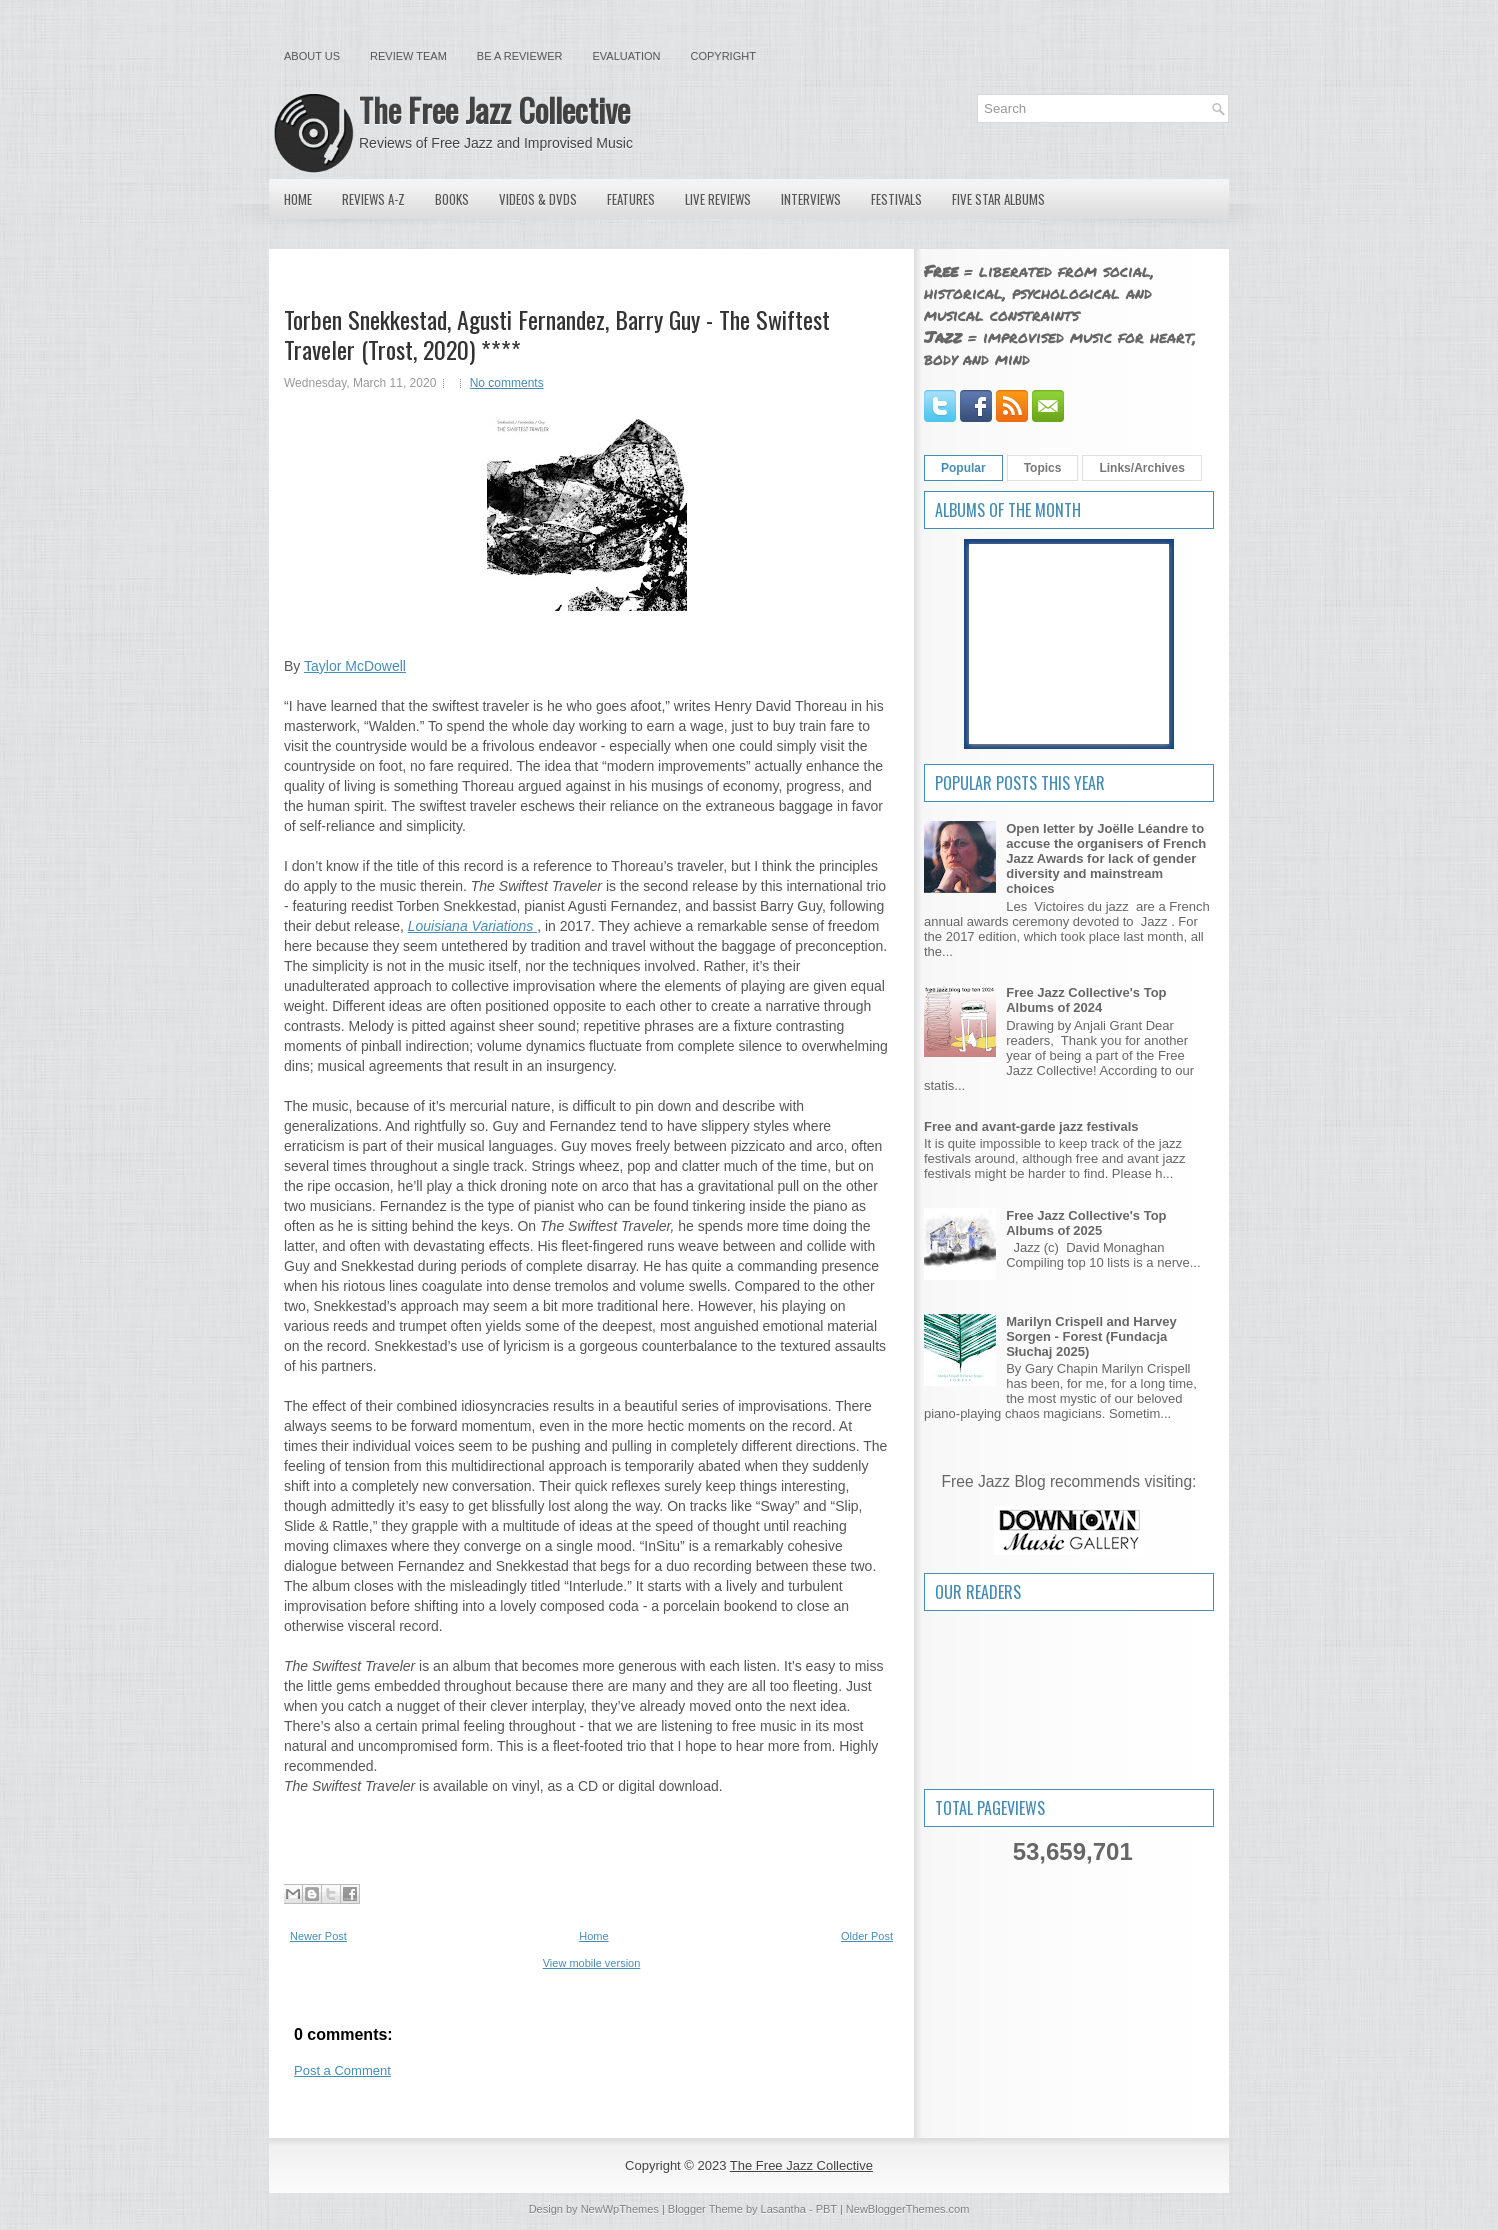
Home (298, 199)
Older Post (867, 1936)
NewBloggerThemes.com (908, 2209)
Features (631, 199)
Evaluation (626, 56)
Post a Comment (342, 2070)
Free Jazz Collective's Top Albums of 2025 (1086, 1223)
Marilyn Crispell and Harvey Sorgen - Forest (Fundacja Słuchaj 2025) (1091, 1336)
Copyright (723, 56)
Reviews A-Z (373, 199)
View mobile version (592, 1963)
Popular (963, 468)
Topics (1043, 468)
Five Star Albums (998, 199)
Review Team (408, 56)
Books (452, 199)
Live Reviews (718, 199)
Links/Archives (1141, 468)
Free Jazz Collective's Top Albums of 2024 (1086, 1000)
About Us (312, 56)
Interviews (811, 199)
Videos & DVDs (538, 199)
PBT (826, 2209)
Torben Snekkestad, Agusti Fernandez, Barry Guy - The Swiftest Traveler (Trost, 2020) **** (557, 334)
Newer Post (318, 1936)
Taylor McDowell (355, 666)
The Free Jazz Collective (494, 109)
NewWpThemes (620, 2209)
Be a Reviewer (520, 56)
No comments (507, 383)
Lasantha (783, 2209)
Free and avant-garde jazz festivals (1031, 1126)
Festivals (896, 199)
